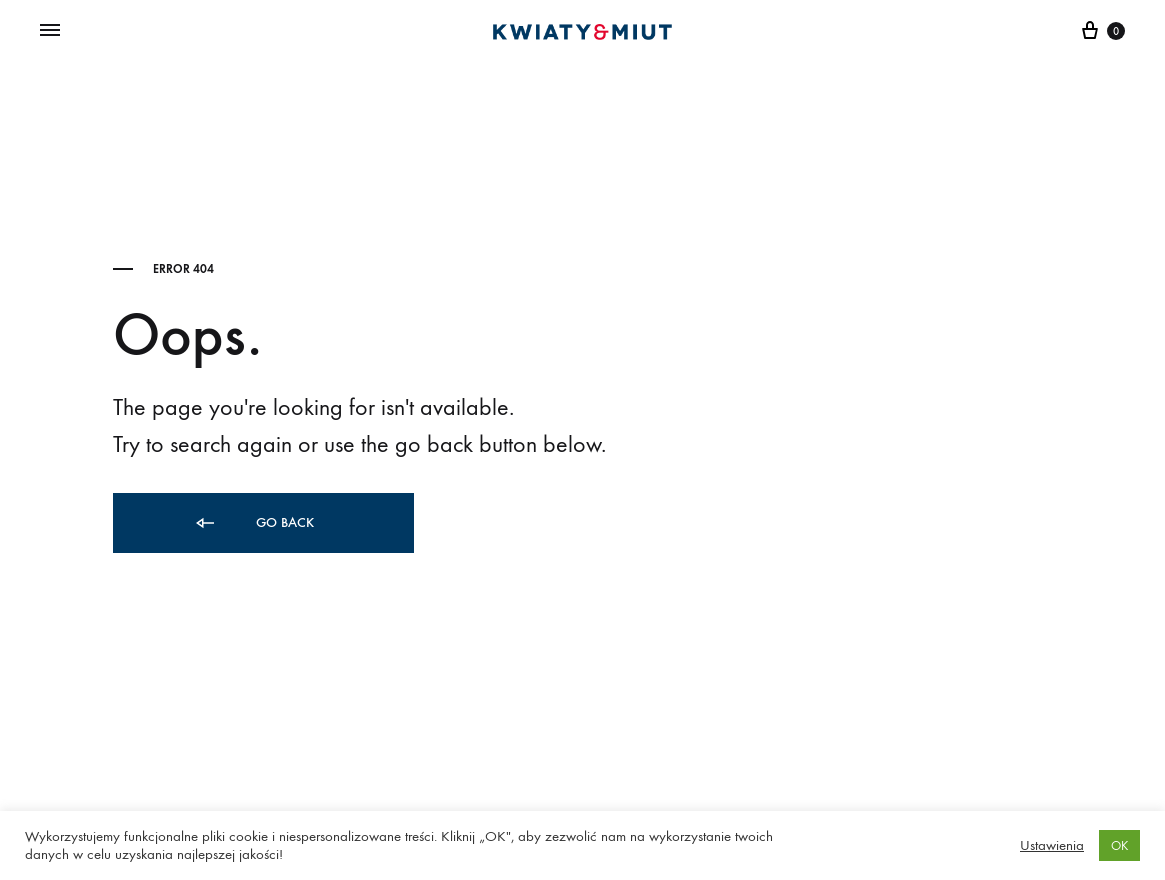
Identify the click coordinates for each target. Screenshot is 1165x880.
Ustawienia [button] (1052, 845)
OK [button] (1119, 845)
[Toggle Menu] (50, 31)
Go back (253, 523)
